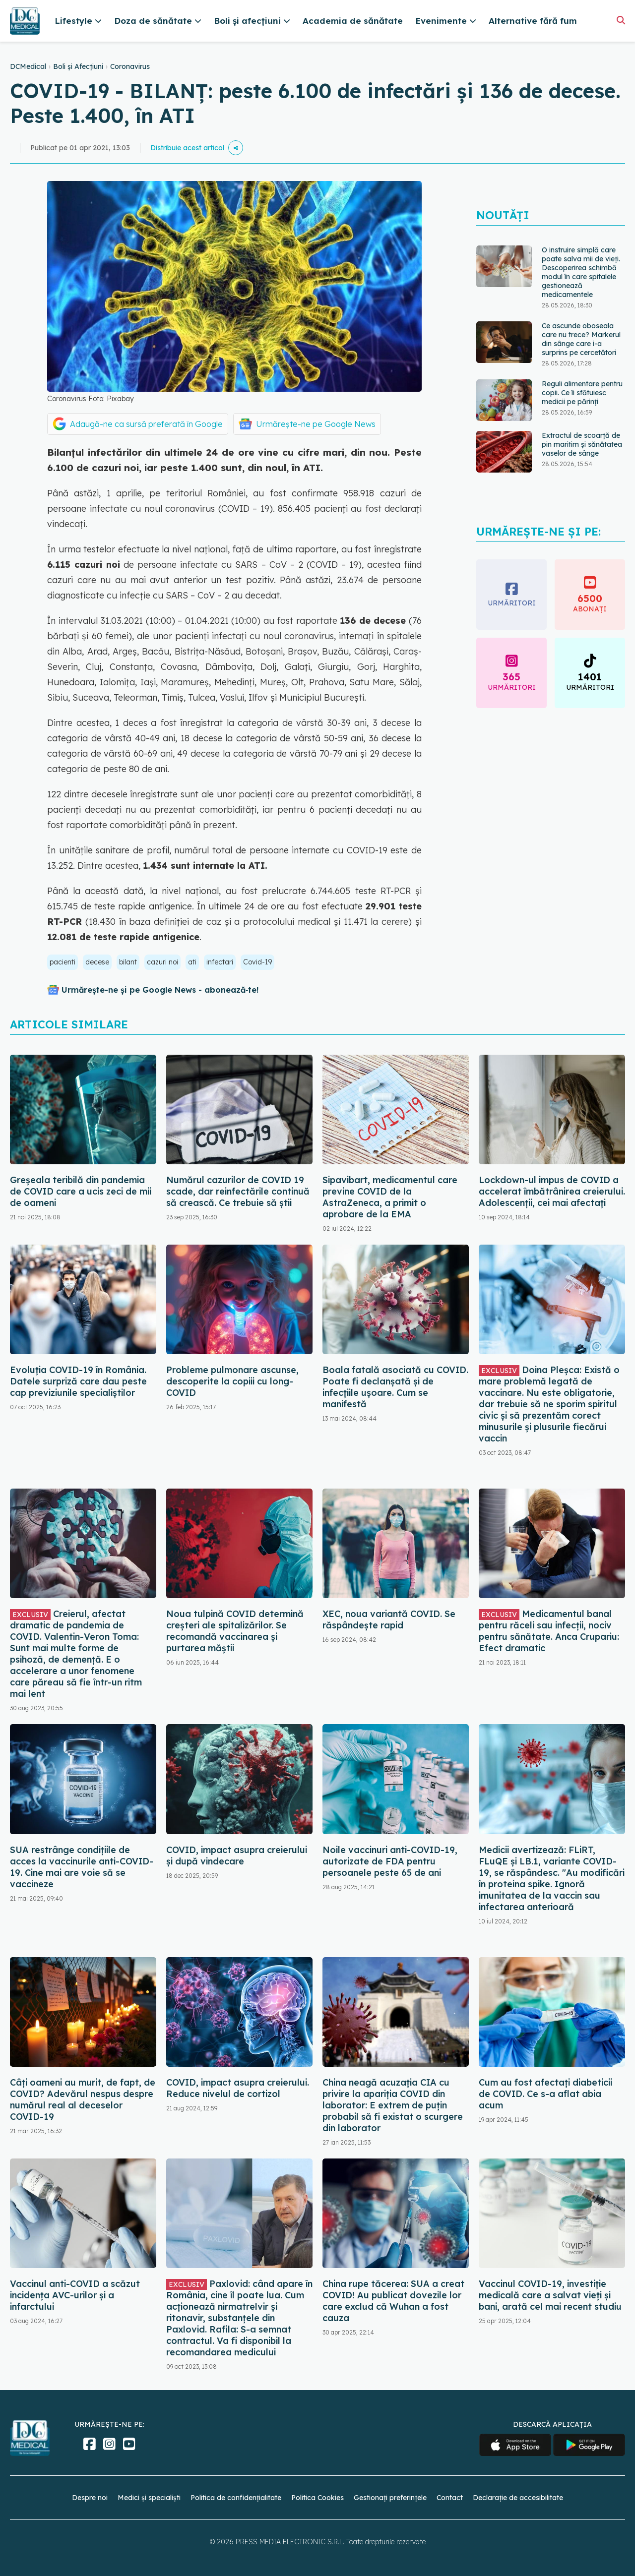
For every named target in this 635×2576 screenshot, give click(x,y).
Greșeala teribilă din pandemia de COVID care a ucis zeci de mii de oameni (80, 1191)
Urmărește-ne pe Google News (316, 424)
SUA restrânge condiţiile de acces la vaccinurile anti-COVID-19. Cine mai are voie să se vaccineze (81, 1867)
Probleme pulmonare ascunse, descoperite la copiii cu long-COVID (232, 1381)
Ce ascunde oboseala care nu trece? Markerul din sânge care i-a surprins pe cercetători (581, 339)
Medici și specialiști (149, 2497)
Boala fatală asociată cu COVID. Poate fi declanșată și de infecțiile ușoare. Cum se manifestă (395, 1387)
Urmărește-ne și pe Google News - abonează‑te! (160, 990)
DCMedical (28, 66)
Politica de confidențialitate (235, 2497)
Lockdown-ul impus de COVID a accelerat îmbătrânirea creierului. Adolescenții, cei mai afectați (552, 1191)
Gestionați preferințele (390, 2497)
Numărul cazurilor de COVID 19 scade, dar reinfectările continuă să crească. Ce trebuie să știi (238, 1191)
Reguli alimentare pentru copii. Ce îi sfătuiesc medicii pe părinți (582, 392)
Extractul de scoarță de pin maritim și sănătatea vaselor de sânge (582, 444)
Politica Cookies (317, 2497)
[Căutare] (621, 20)
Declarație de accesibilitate (518, 2497)
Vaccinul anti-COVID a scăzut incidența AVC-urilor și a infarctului (75, 2295)
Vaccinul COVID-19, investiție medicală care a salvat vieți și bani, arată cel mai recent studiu (550, 2295)
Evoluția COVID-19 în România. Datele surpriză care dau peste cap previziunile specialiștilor (78, 1381)
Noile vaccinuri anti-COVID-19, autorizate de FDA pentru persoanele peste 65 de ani (389, 1861)
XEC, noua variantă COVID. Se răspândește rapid (388, 1619)
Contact (450, 2497)
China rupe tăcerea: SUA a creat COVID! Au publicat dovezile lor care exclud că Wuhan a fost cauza (393, 2301)
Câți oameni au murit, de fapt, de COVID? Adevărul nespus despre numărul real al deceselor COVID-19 (82, 2099)
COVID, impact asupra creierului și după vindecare (236, 1855)
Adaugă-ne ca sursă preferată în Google (146, 424)
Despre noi (90, 2497)
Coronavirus (130, 66)
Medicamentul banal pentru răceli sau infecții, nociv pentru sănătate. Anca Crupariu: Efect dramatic (549, 1631)
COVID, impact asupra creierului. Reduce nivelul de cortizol (237, 2088)
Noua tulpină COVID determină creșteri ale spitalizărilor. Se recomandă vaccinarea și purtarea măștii (235, 1631)
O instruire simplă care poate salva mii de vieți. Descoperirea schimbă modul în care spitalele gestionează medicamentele (581, 272)
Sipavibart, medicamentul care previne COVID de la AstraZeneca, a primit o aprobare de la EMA (389, 1197)
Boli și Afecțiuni (78, 66)
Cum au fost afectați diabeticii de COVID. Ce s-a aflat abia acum (545, 2094)
